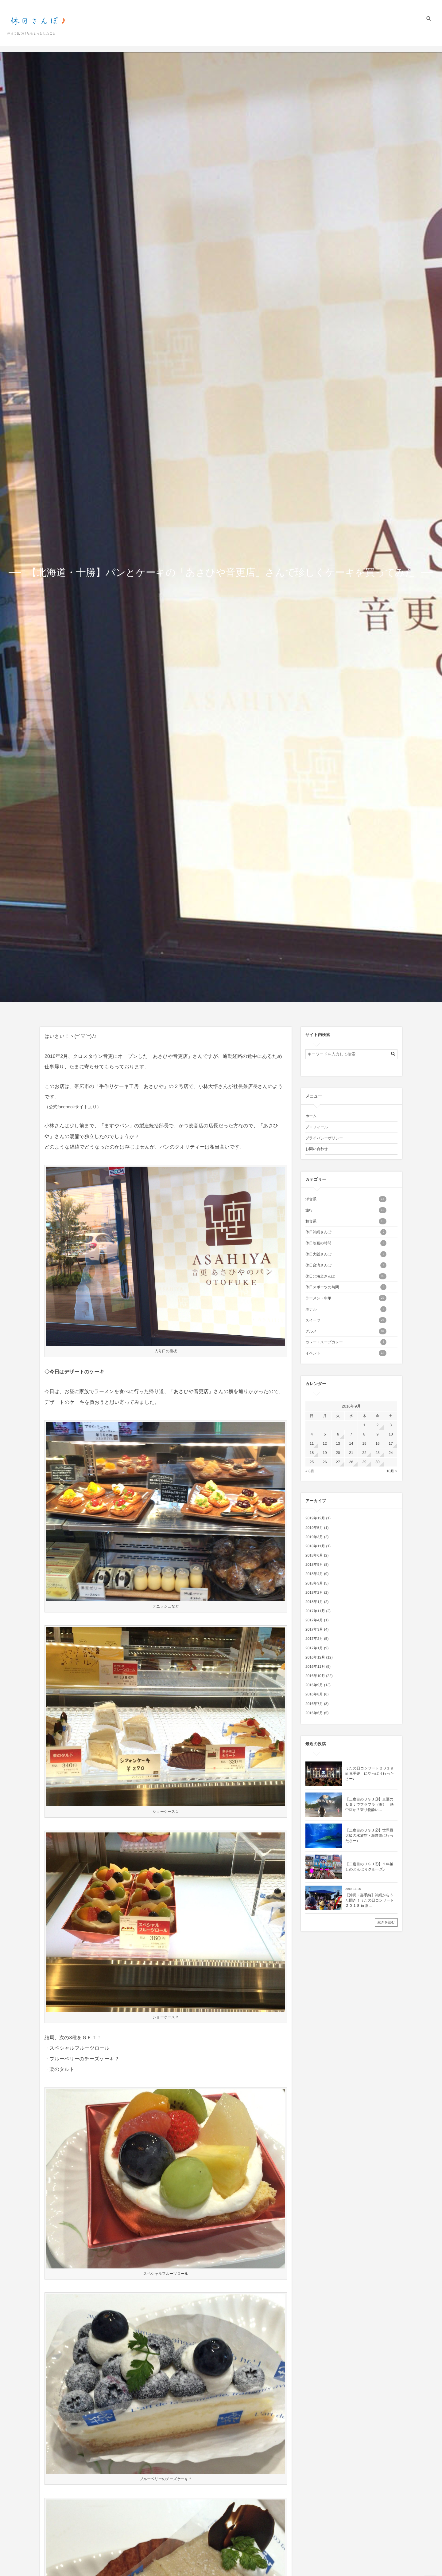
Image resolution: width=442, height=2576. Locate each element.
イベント (345, 1353)
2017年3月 (314, 1629)
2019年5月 (314, 1528)
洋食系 (345, 1199)
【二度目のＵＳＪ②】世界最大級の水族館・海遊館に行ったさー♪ (369, 1835)
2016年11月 (315, 1666)
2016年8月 (314, 1694)
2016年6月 (314, 1713)
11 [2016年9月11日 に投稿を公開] (312, 1443)
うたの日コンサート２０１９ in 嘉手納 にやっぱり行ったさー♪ (369, 1773)
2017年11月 (315, 1611)
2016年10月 (315, 1676)
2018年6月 (314, 1555)
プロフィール (339, 35)
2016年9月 (314, 1685)
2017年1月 (314, 1648)
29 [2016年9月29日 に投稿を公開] (364, 1462)
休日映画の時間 (345, 1243)
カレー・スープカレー (345, 1342)
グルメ (345, 1331)
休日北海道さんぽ (345, 1276)
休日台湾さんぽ (345, 1265)
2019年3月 (314, 1537)
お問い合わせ (417, 35)
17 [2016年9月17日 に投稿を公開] (391, 1443)
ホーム (312, 35)
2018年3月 (314, 1583)
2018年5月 (314, 1564)
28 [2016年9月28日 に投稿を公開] (351, 1462)
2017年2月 (314, 1638)
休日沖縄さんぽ (345, 1232)
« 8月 (309, 1471)
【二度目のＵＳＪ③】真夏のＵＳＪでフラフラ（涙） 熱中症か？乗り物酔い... (369, 1804)
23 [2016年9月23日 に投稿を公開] (377, 1453)
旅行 (345, 1210)
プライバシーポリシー (378, 35)
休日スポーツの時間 (345, 1287)
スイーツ (345, 1320)
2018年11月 (315, 1546)
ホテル (345, 1309)
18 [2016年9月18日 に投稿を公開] (312, 1453)
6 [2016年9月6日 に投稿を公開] (338, 1434)
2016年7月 (314, 1704)
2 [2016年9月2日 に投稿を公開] (378, 1425)
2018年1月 (314, 1602)
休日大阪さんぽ (345, 1254)
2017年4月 (314, 1620)
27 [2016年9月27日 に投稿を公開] (338, 1462)
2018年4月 (314, 1574)
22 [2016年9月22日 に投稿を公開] (364, 1453)
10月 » (391, 1471)
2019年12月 (315, 1518)
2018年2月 (314, 1592)
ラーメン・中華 (345, 1298)
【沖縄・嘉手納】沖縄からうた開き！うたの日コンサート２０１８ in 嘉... (369, 1900)
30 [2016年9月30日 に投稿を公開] (377, 1462)
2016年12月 (315, 1657)
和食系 (345, 1221)
